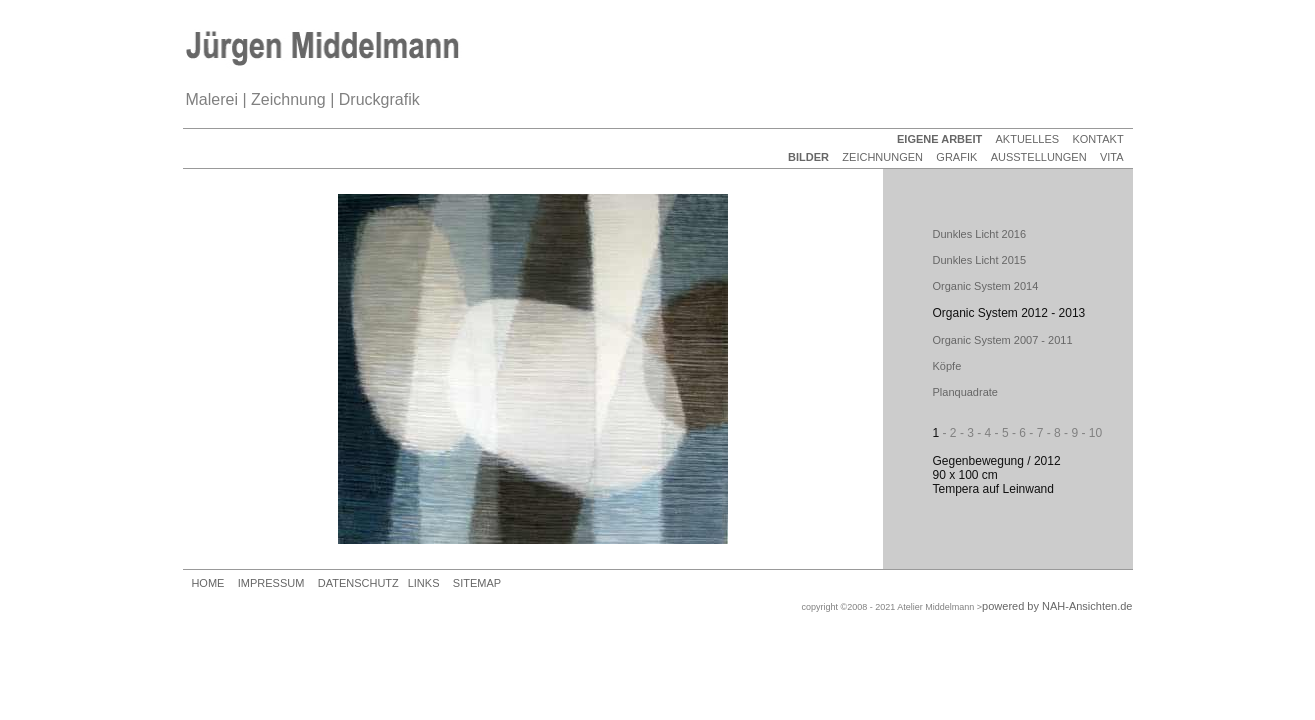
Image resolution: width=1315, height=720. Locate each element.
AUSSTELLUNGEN (1039, 157)
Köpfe (947, 366)
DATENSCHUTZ (358, 583)
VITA (1112, 157)
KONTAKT (1097, 139)
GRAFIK (956, 157)
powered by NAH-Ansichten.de (1057, 606)
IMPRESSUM (271, 583)
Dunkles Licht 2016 (980, 234)
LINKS (424, 583)
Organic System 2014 (986, 286)
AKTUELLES (1028, 139)
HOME (207, 583)
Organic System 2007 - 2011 (1003, 340)
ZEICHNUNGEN (882, 157)
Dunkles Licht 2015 (980, 260)
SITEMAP (477, 583)
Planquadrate (965, 392)
